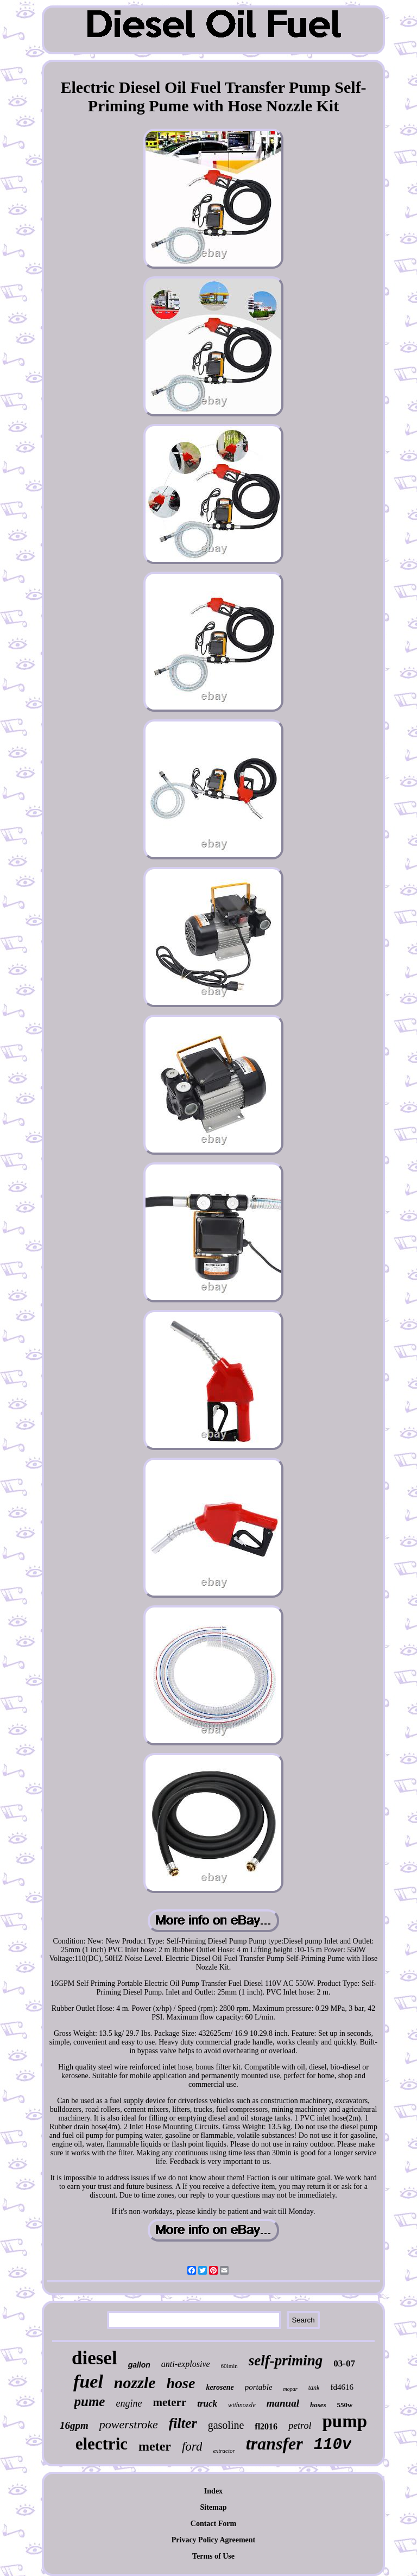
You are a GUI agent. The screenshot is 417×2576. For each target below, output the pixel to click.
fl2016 (266, 2426)
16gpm (74, 2425)
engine (129, 2403)
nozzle (135, 2382)
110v (333, 2445)
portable (259, 2387)
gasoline (226, 2425)
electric (101, 2443)
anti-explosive (185, 2364)
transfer (274, 2443)
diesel (94, 2358)
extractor (224, 2450)
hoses (318, 2405)
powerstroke (128, 2424)
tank (314, 2387)
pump (344, 2421)
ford (192, 2446)
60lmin (229, 2366)
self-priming (286, 2360)
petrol (299, 2425)
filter (183, 2423)
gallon (139, 2364)
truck (207, 2403)
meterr (169, 2402)
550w (345, 2405)
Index (213, 2491)
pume (89, 2401)
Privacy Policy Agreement (213, 2540)
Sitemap (213, 2507)
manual (283, 2403)
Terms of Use (213, 2556)
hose (181, 2383)
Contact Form (213, 2524)
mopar (290, 2389)
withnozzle (242, 2405)
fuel (88, 2381)
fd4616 (341, 2387)
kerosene (219, 2387)
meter (154, 2446)
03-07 (344, 2363)
